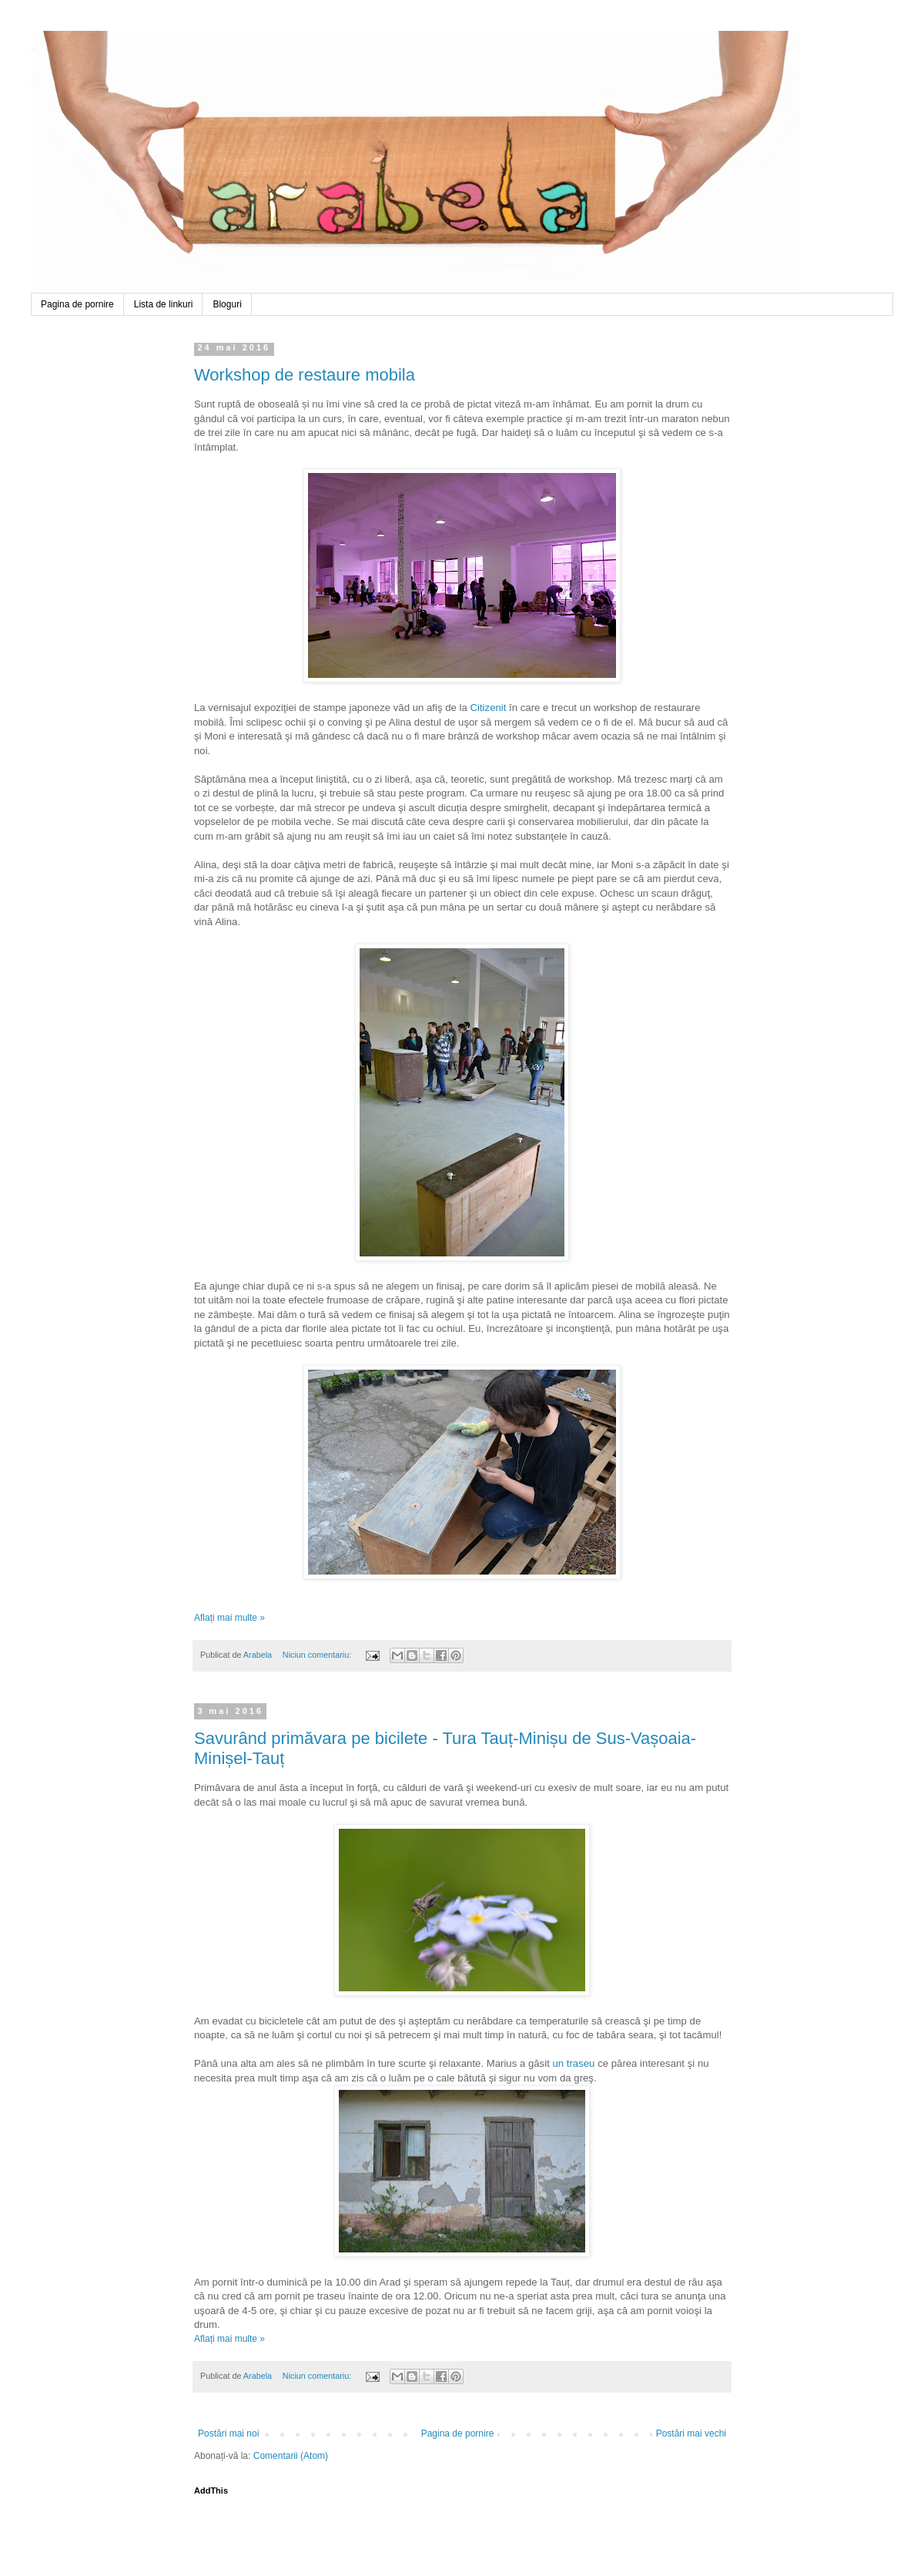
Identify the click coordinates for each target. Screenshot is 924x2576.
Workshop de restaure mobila (304, 374)
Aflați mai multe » (229, 1617)
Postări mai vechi (691, 2433)
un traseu (573, 2063)
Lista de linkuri (163, 304)
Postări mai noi (228, 2433)
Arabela (33, 48)
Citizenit (488, 707)
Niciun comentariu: (318, 1654)
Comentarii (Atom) (290, 2455)
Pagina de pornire (77, 304)
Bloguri (227, 304)
